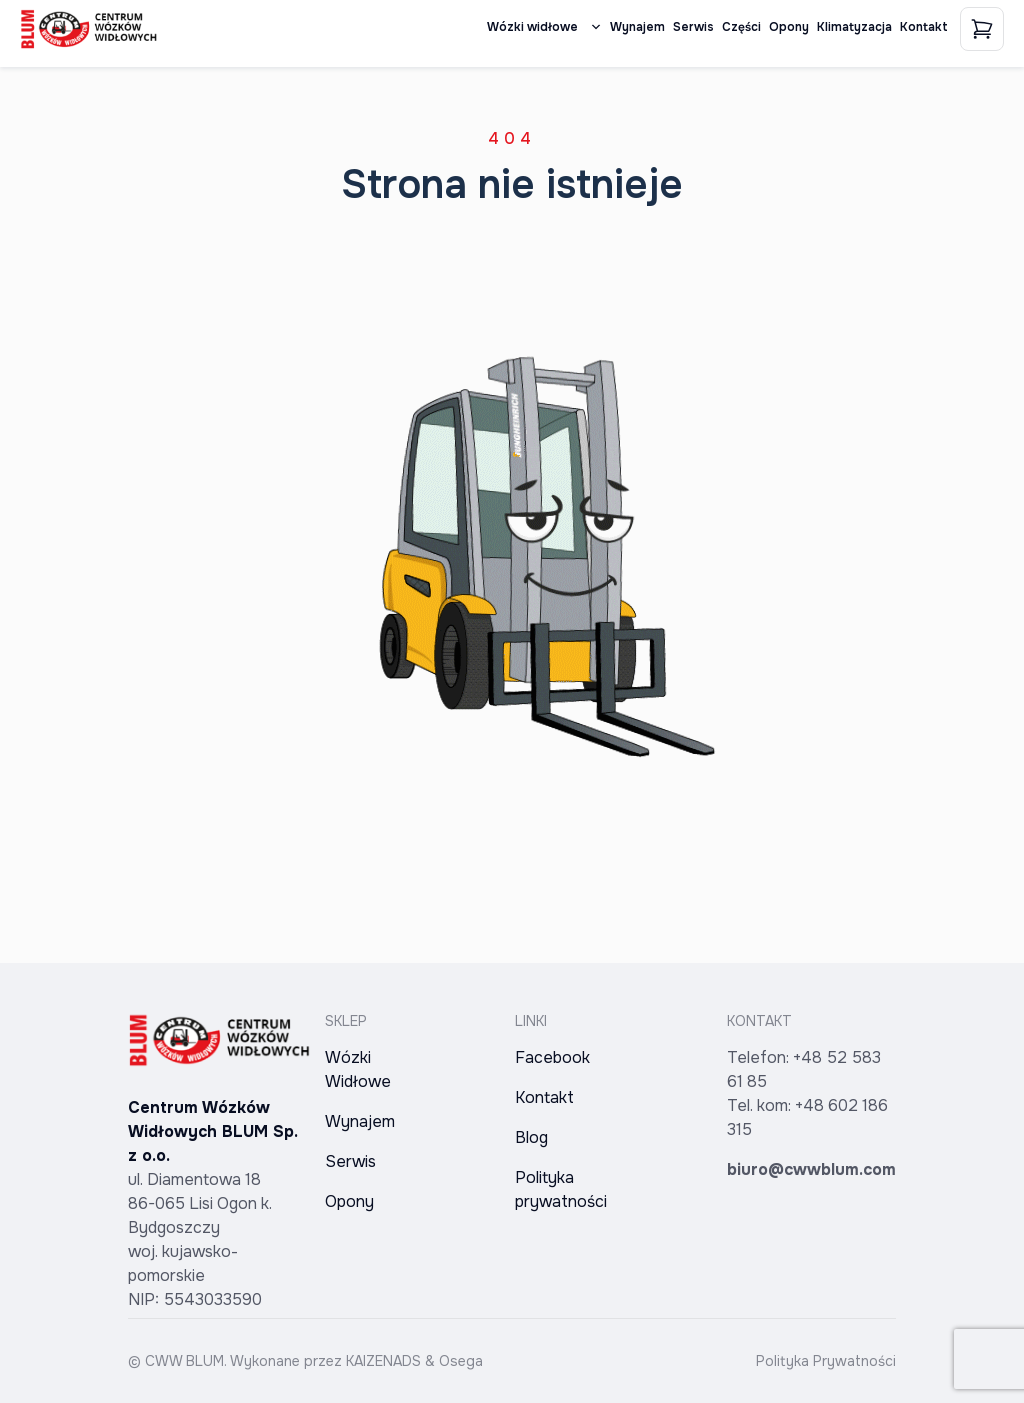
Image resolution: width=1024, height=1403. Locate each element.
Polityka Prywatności (826, 1361)
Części (741, 27)
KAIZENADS (383, 1361)
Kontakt (924, 27)
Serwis (693, 27)
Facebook (552, 1057)
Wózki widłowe (544, 27)
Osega (461, 1361)
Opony (789, 27)
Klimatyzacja (854, 27)
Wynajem (637, 27)
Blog (531, 1137)
